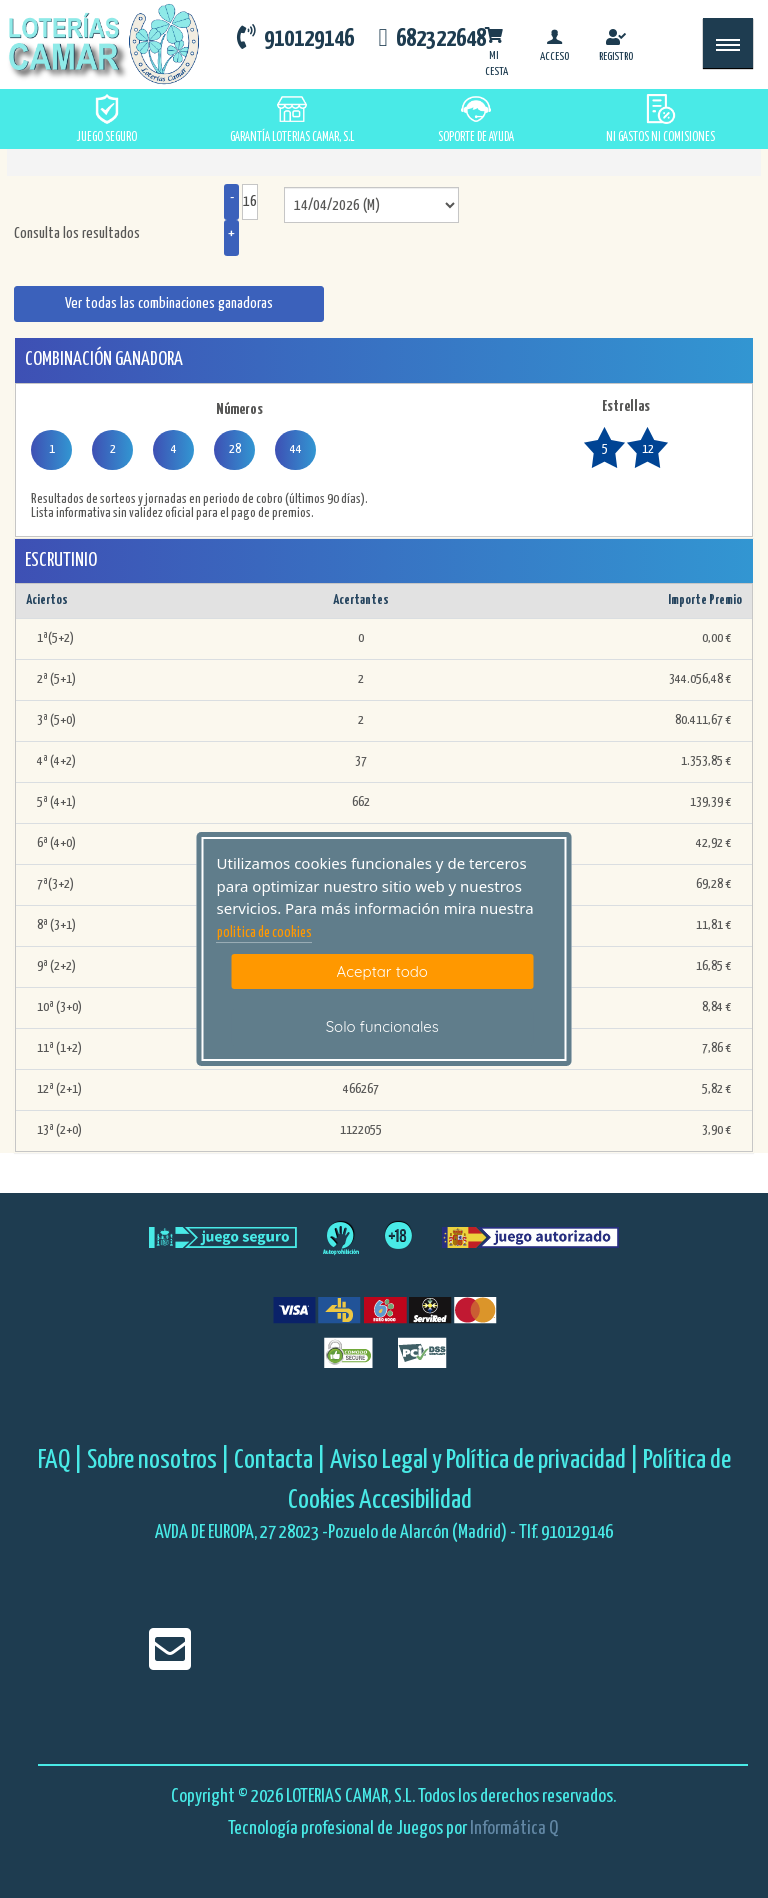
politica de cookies (264, 933)
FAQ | (62, 1460)
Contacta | (280, 1460)
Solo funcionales (382, 1026)
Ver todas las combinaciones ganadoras (169, 303)
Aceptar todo (382, 971)
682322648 (431, 38)
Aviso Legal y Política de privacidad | (486, 1460)
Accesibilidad (415, 1500)
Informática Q (514, 1828)
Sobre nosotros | (158, 1460)
